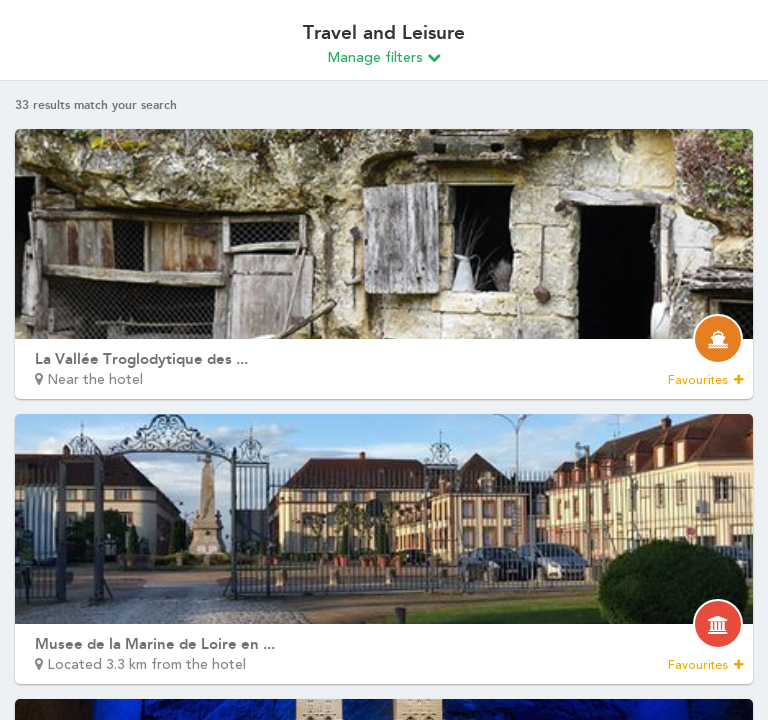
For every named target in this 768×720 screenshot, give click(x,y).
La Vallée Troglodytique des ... (141, 359)
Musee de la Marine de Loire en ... (155, 644)
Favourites (705, 380)
